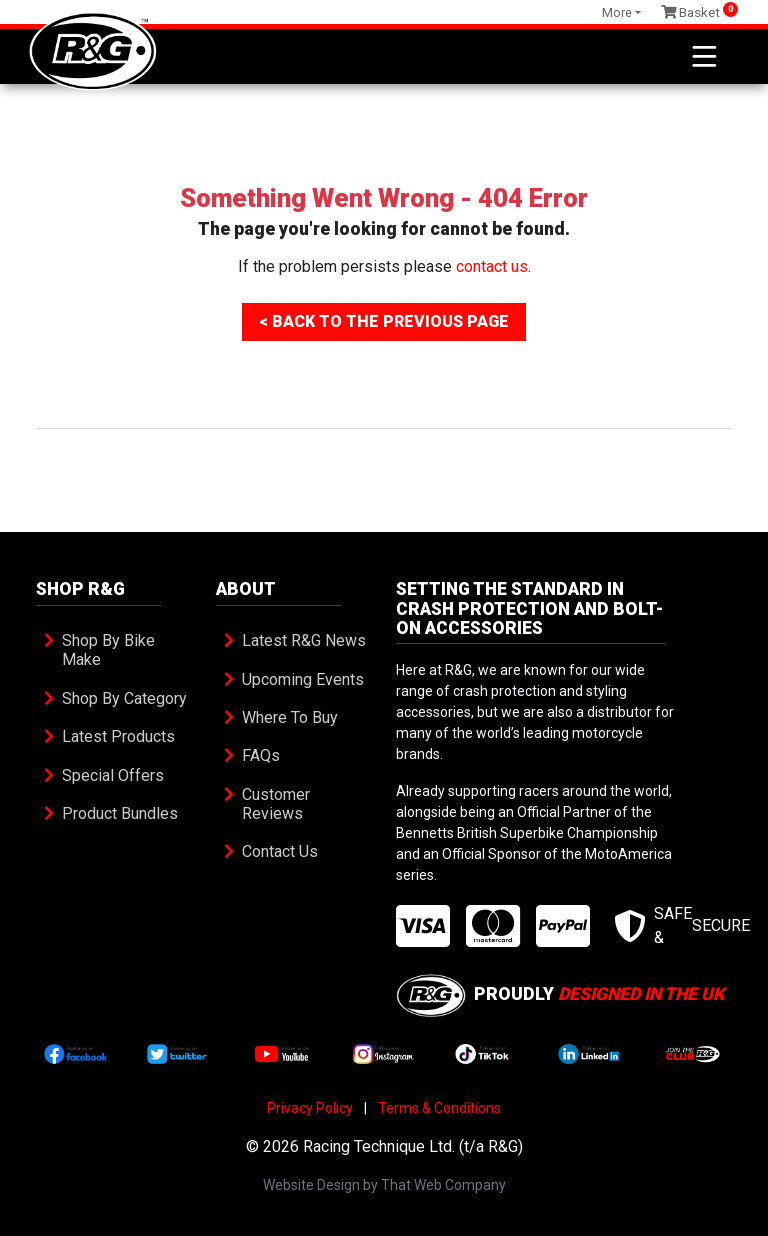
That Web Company (443, 1185)
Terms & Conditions (439, 1108)
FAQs (261, 755)
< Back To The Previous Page (384, 321)
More (617, 12)
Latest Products (118, 736)
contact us (492, 266)
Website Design (311, 1185)
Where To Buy (290, 717)
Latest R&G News (304, 640)
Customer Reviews (278, 804)
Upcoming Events (303, 679)
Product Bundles (120, 813)
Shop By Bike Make (110, 650)
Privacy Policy (310, 1108)
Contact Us (280, 851)
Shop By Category (124, 698)
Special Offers (113, 775)
